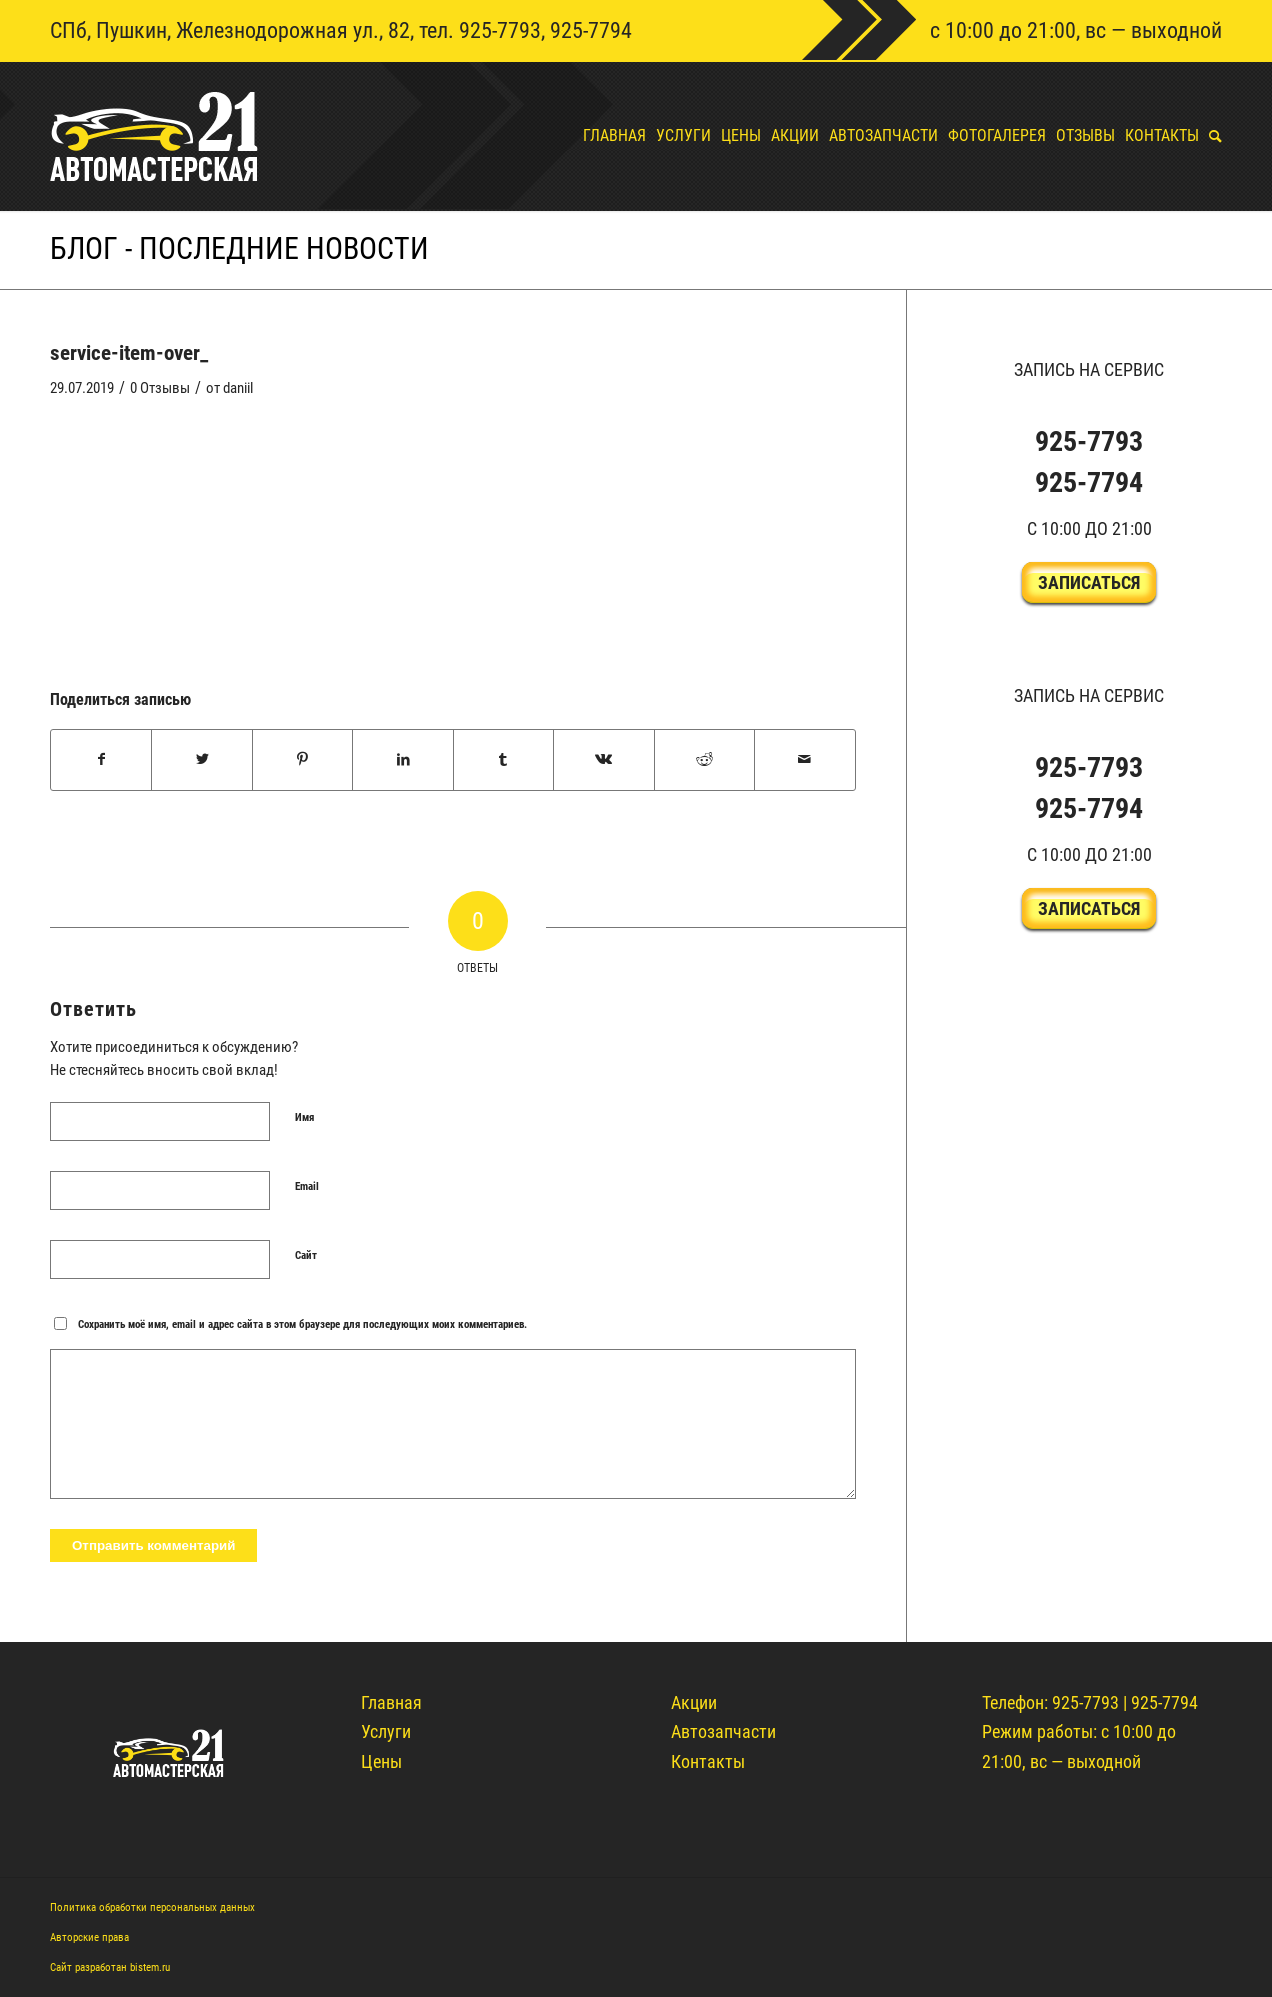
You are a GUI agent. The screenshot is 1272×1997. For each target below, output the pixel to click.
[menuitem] (609, 136)
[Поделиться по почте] (804, 760)
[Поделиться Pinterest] (302, 760)
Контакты (708, 1761)
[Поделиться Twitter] (201, 760)
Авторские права (89, 1937)
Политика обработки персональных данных (152, 1907)
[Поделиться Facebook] (101, 760)
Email (307, 1186)
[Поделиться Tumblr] (503, 760)
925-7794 (591, 30)
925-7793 (500, 30)
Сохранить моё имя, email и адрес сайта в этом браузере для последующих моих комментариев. (302, 1324)
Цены (381, 1761)
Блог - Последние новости (239, 248)
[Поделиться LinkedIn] (402, 760)
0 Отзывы (160, 388)
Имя (304, 1117)
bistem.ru (150, 1967)
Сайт (306, 1255)
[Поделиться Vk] (603, 760)
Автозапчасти (723, 1731)
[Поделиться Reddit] (704, 760)
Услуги (386, 1731)
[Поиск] (1210, 136)
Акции (694, 1702)
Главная (391, 1702)
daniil (238, 388)
